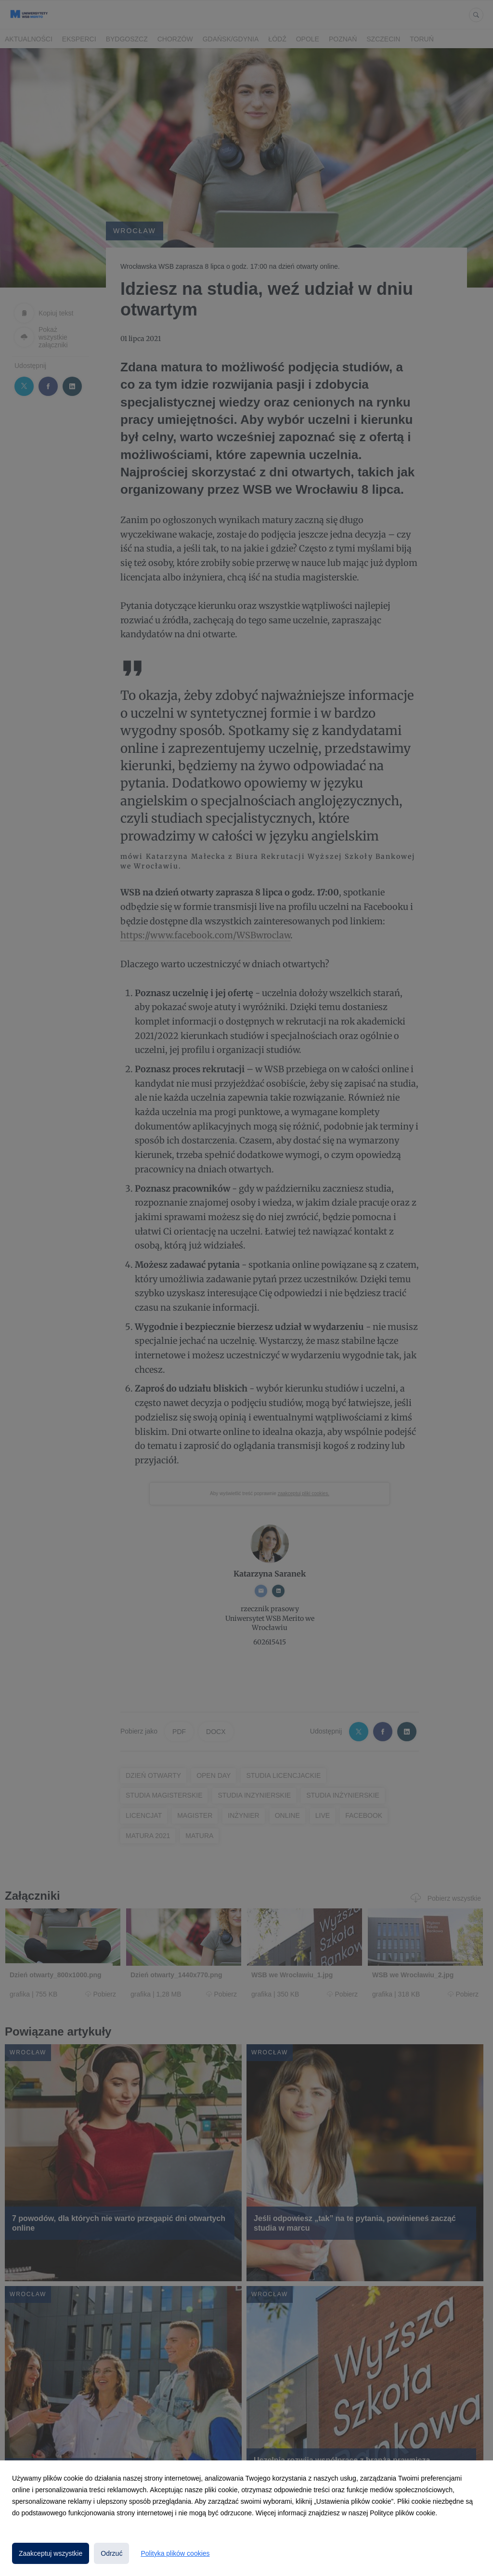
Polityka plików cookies (175, 2553)
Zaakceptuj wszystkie (50, 2553)
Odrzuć (111, 2553)
